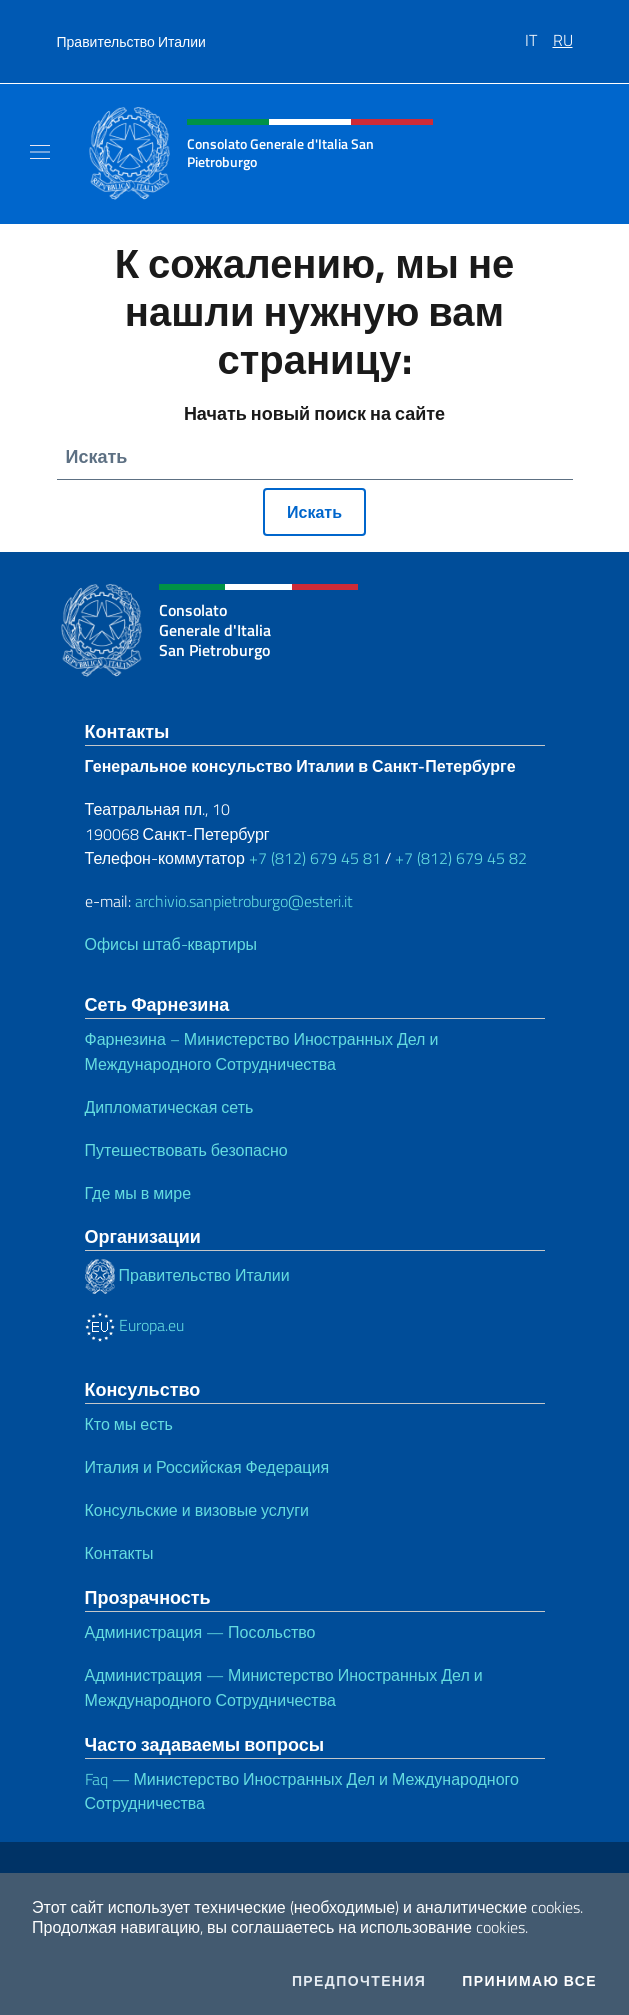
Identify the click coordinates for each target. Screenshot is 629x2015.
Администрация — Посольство (200, 1632)
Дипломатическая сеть (169, 1107)
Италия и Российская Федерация (207, 1467)
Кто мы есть (129, 1424)
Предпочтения (359, 1981)
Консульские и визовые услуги (197, 1510)
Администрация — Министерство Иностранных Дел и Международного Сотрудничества (284, 1687)
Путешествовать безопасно (186, 1150)
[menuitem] (539, 33)
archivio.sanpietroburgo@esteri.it (244, 901)
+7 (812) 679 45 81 (315, 858)
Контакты (119, 1553)
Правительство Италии (131, 41)
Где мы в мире (138, 1193)
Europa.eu (134, 1325)
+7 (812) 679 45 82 (461, 858)
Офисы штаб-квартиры (171, 944)
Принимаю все (529, 1981)
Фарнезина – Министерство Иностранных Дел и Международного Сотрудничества (262, 1051)
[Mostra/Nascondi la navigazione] (40, 152)
